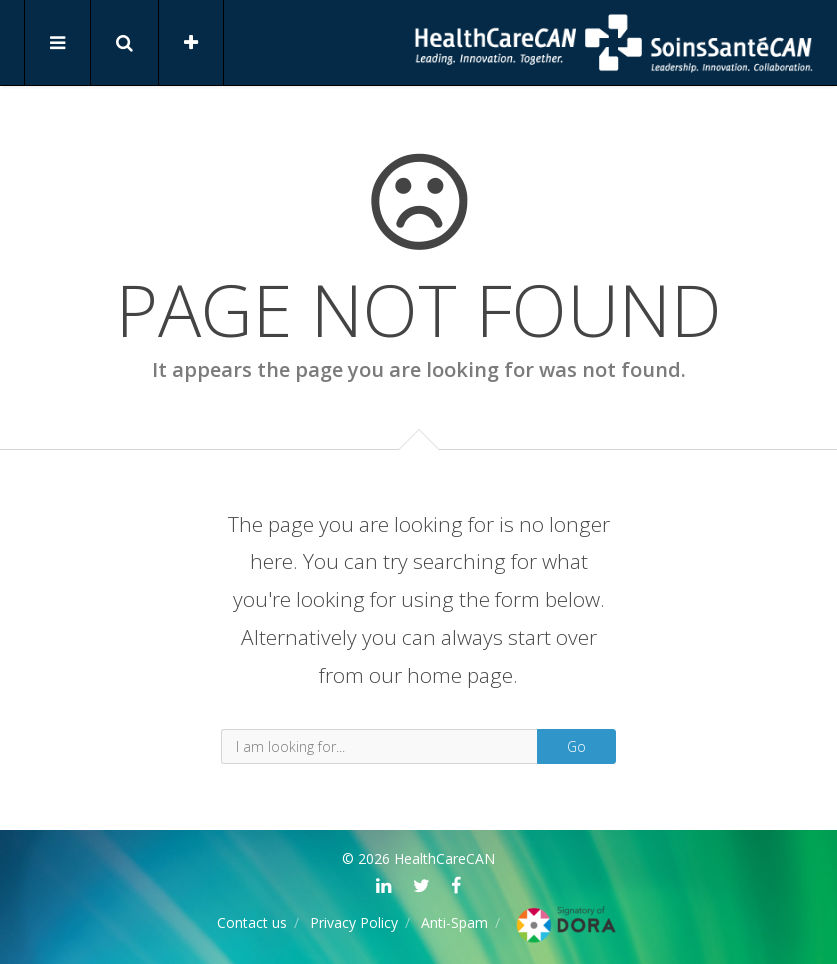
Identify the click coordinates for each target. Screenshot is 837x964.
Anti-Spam (454, 922)
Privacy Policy (354, 922)
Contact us (252, 922)
